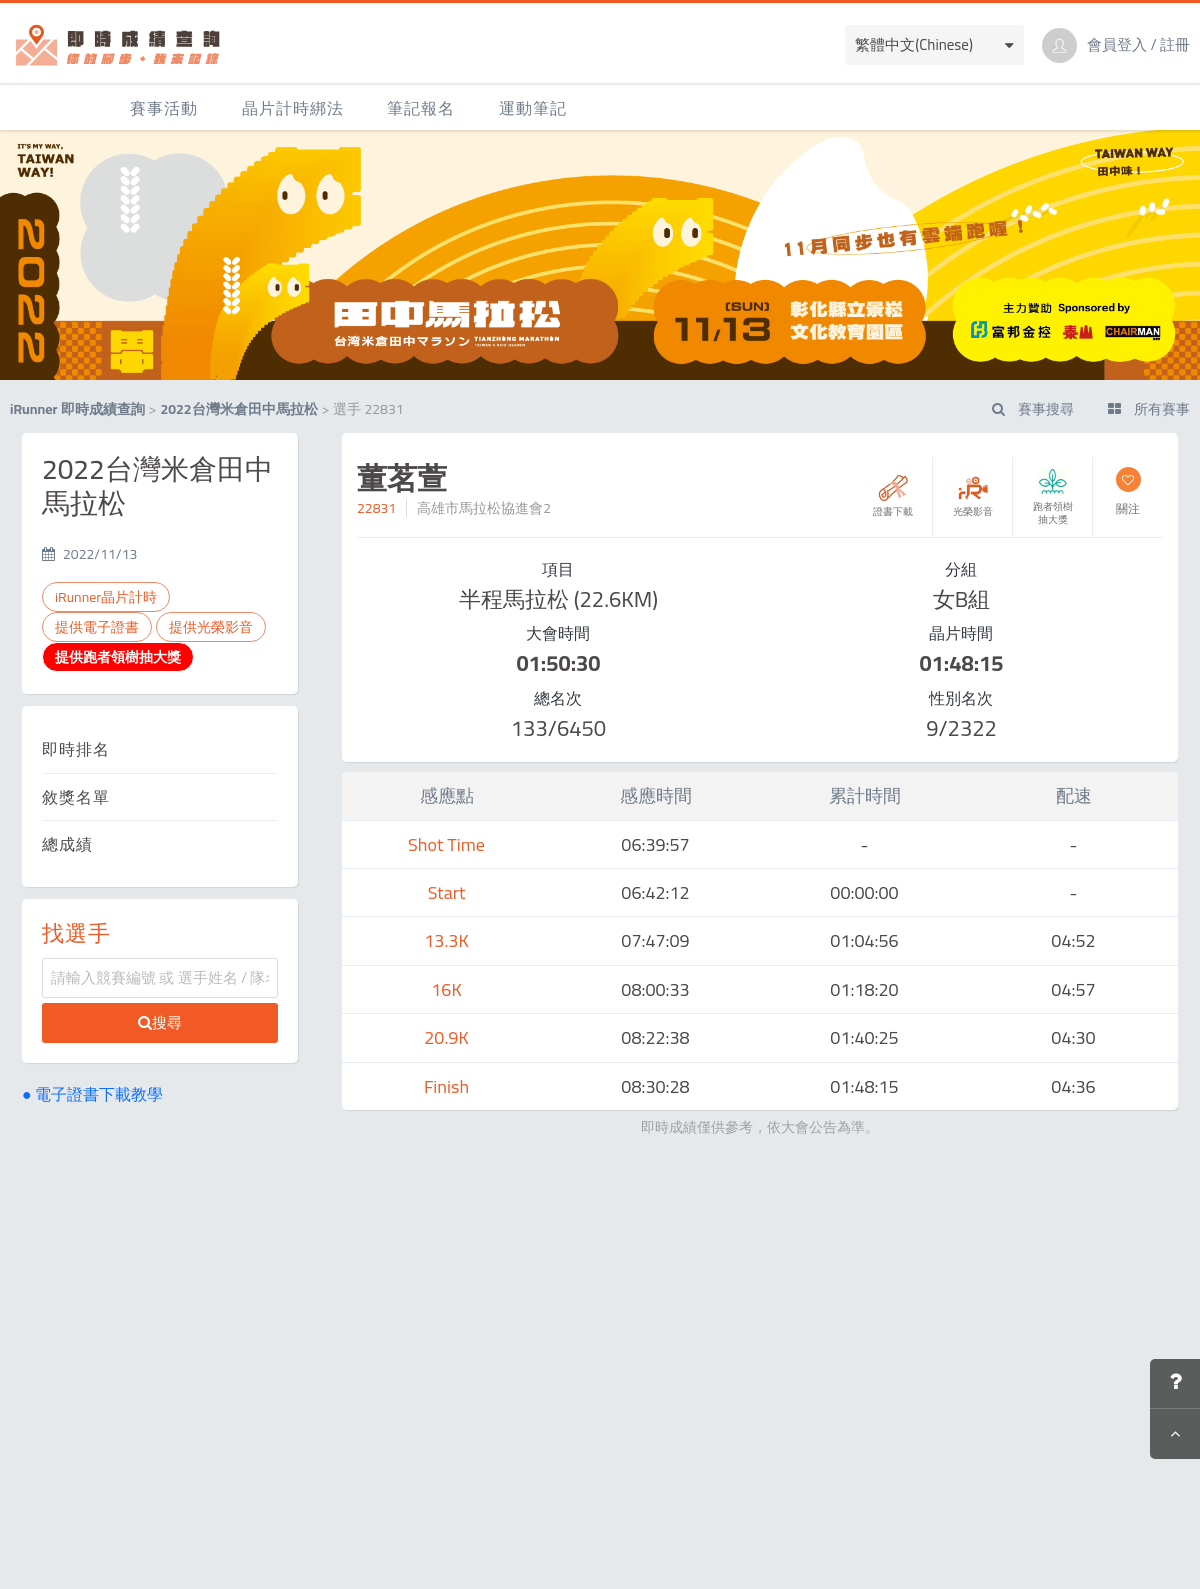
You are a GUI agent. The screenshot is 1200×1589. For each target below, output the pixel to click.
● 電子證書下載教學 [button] (92, 1094)
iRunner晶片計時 (106, 597)
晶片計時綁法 (293, 108)
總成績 (67, 844)
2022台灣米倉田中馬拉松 (238, 409)
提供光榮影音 (211, 627)
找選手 (76, 933)
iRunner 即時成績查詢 (77, 409)
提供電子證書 (97, 627)
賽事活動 (164, 108)
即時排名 (76, 749)
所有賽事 (1149, 409)
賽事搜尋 (1033, 409)
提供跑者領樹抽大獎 (118, 657)
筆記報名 (421, 108)
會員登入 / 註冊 (1138, 45)
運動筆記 (533, 108)
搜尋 (160, 1022)
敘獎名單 (76, 797)
